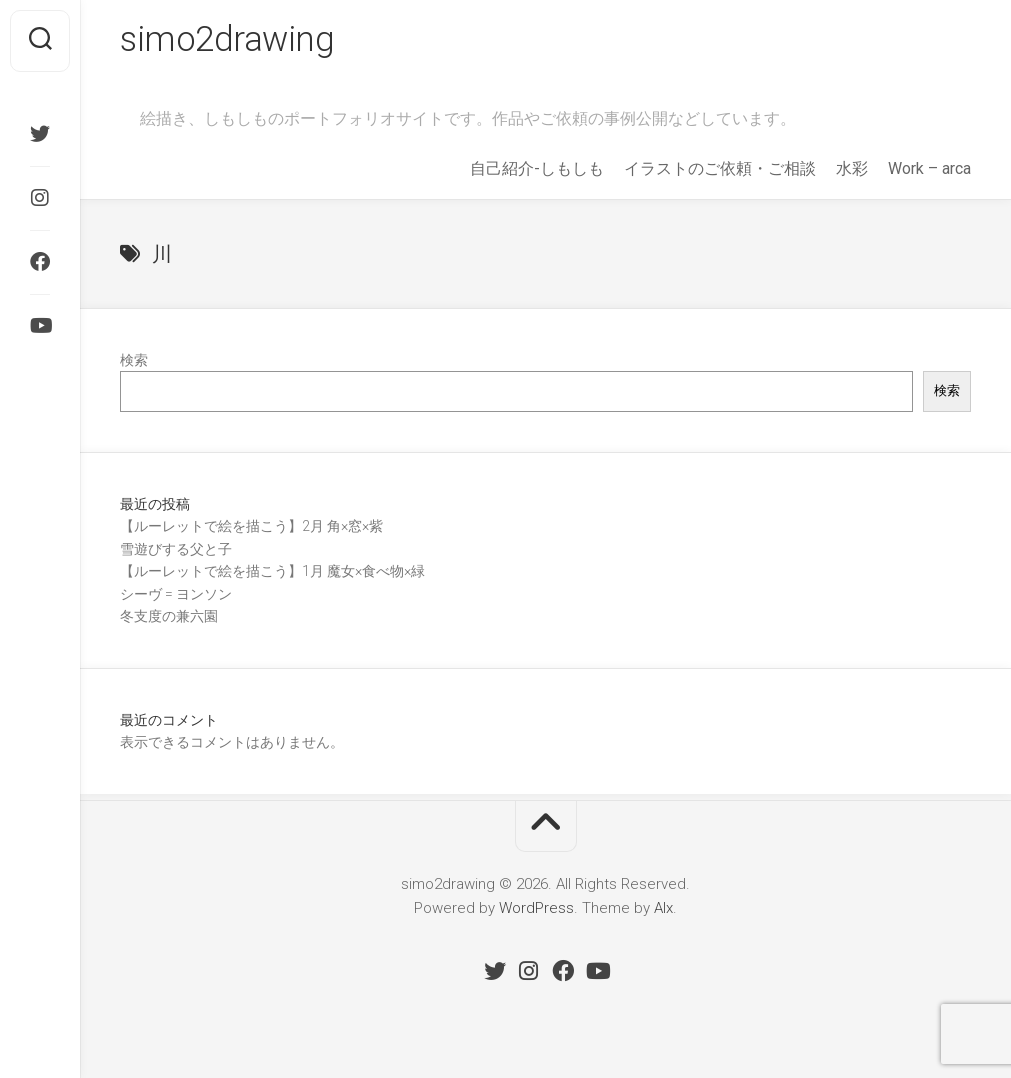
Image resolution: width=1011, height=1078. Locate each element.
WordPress (536, 911)
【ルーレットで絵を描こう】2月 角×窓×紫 (251, 529)
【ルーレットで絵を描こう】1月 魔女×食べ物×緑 (272, 574)
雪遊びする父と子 (176, 552)
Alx (663, 911)
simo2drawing (230, 41)
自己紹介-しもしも (537, 171)
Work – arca (929, 171)
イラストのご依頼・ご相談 (720, 171)
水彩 (852, 171)
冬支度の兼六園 (169, 619)
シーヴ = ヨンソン (176, 597)
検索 (134, 363)
